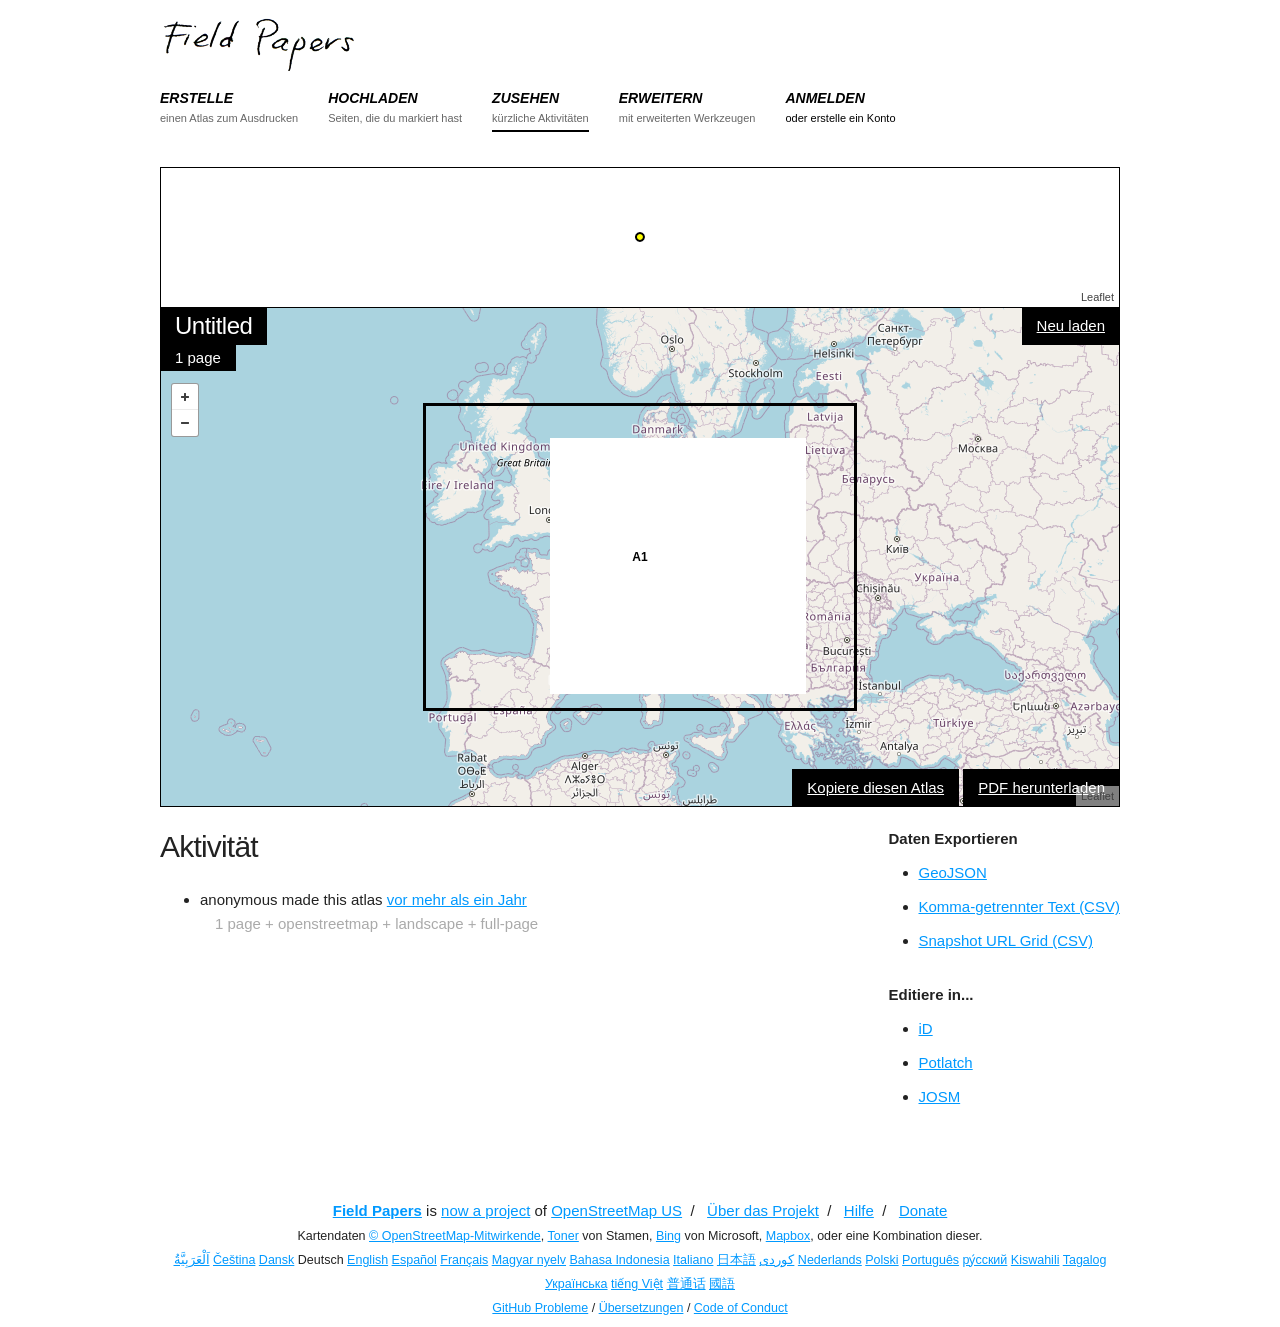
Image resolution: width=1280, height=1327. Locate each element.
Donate (923, 1210)
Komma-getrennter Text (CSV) (1019, 906)
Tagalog (1085, 1260)
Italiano (693, 1260)
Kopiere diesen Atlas (875, 787)
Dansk (276, 1260)
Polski (881, 1260)
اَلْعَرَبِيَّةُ (192, 1260)
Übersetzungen (641, 1308)
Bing (668, 1236)
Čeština (234, 1260)
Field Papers (377, 1210)
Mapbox (788, 1236)
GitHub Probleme (540, 1308)
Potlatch (946, 1062)
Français (464, 1260)
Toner (563, 1236)
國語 (722, 1284)
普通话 (686, 1284)
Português (930, 1260)
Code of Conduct (741, 1308)
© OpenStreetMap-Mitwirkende (455, 1236)
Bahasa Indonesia (620, 1260)
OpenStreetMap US (616, 1210)
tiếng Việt (637, 1284)
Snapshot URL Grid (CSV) (1006, 940)
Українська (576, 1284)
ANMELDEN (824, 98)
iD (926, 1028)
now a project (485, 1210)
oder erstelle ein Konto (840, 118)
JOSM (940, 1096)
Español (414, 1260)
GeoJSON (953, 872)
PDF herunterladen (1041, 787)
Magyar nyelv (529, 1260)
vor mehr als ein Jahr (457, 899)
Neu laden (1071, 325)
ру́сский (985, 1260)
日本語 (736, 1260)
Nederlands (830, 1260)
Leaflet (1097, 297)
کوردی (776, 1260)
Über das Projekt (763, 1210)
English (367, 1260)
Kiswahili (1035, 1260)
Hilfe (859, 1210)
